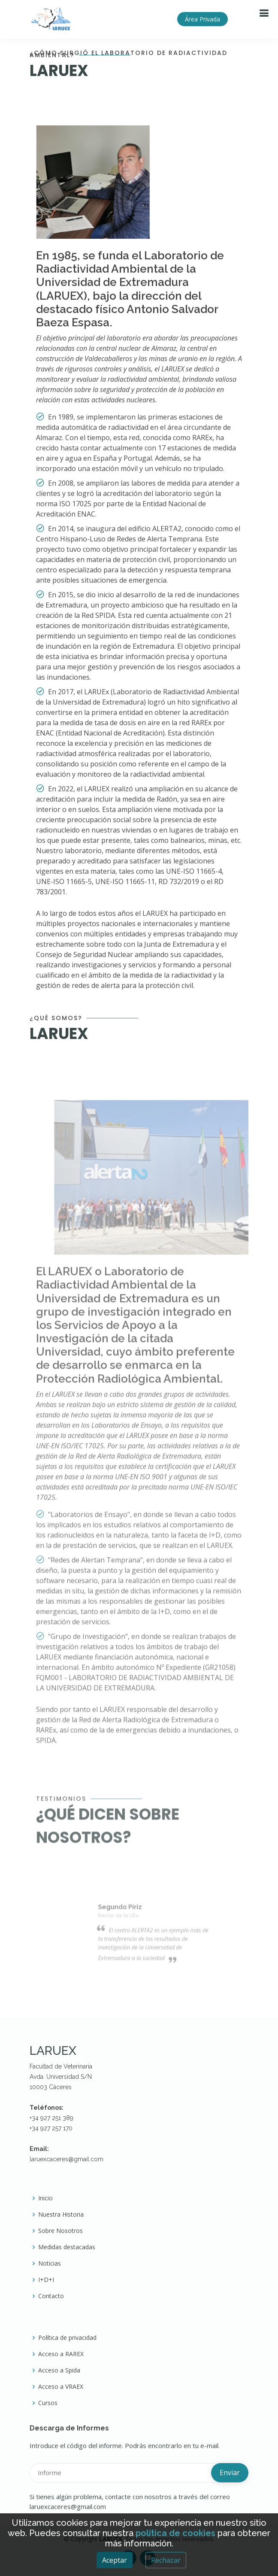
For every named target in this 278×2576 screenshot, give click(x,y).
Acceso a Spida (59, 2370)
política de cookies (175, 2533)
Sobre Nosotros (60, 2231)
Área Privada (202, 19)
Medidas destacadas (66, 2247)
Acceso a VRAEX (60, 2387)
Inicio (45, 2198)
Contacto (51, 2296)
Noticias (49, 2263)
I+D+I (46, 2280)
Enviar (230, 2472)
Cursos (47, 2403)
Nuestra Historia (61, 2214)
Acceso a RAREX (61, 2354)
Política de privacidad (67, 2338)
